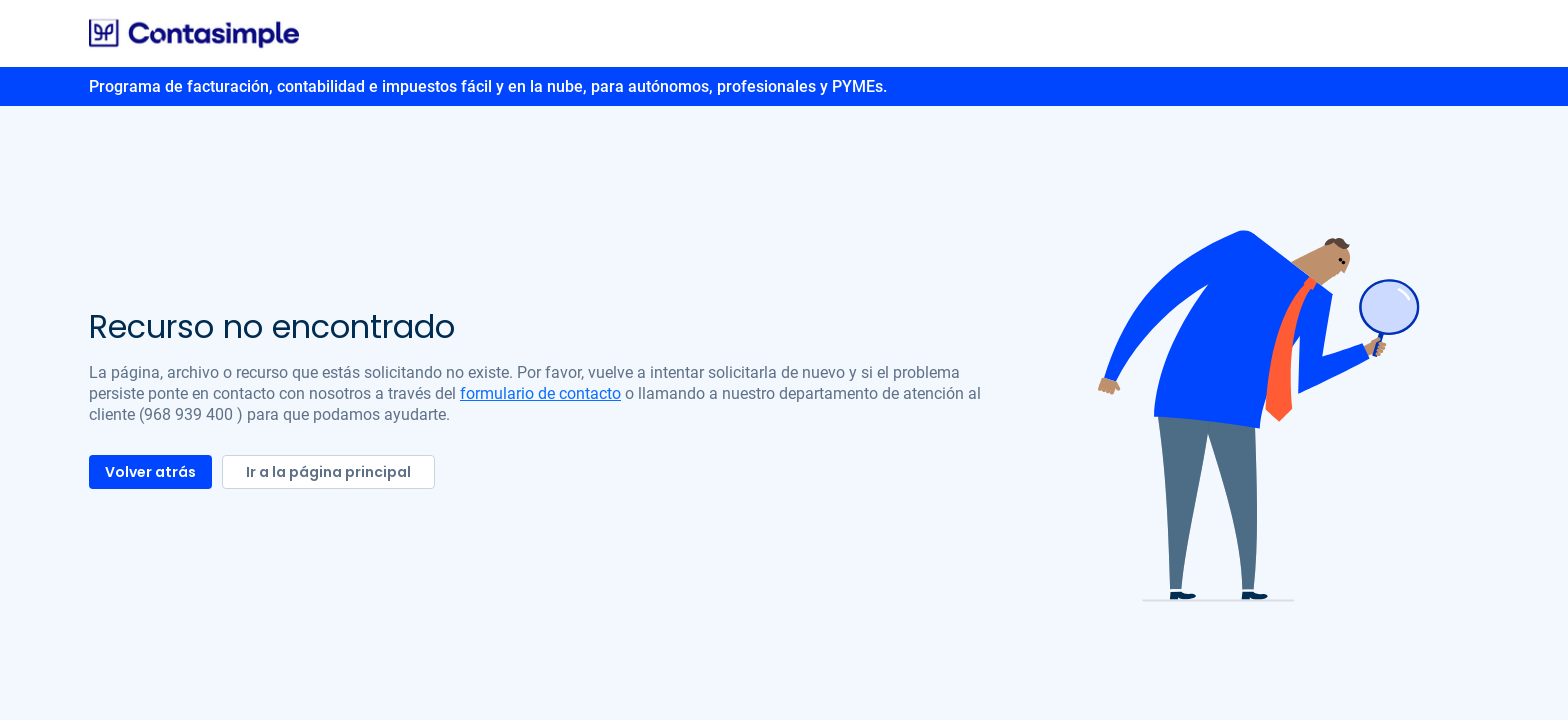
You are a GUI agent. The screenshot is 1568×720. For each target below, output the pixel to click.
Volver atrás (150, 472)
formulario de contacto (540, 393)
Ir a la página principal (328, 472)
